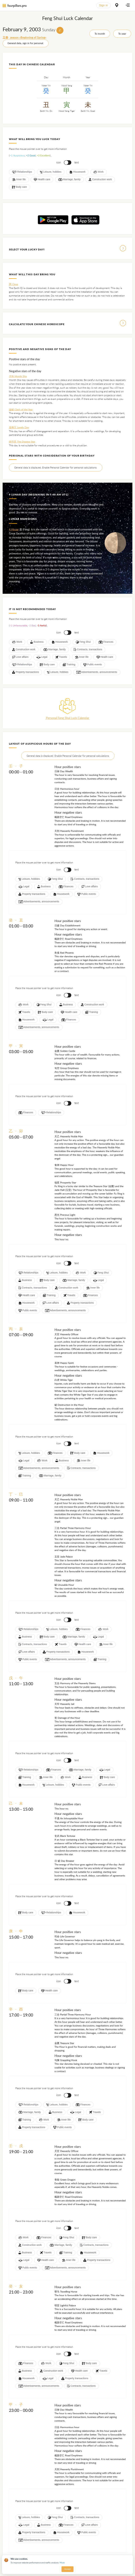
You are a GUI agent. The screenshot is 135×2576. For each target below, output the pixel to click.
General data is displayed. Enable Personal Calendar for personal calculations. (55, 467)
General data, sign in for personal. (26, 43)
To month (100, 33)
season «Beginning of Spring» (24, 37)
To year (122, 33)
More (62, 2562)
